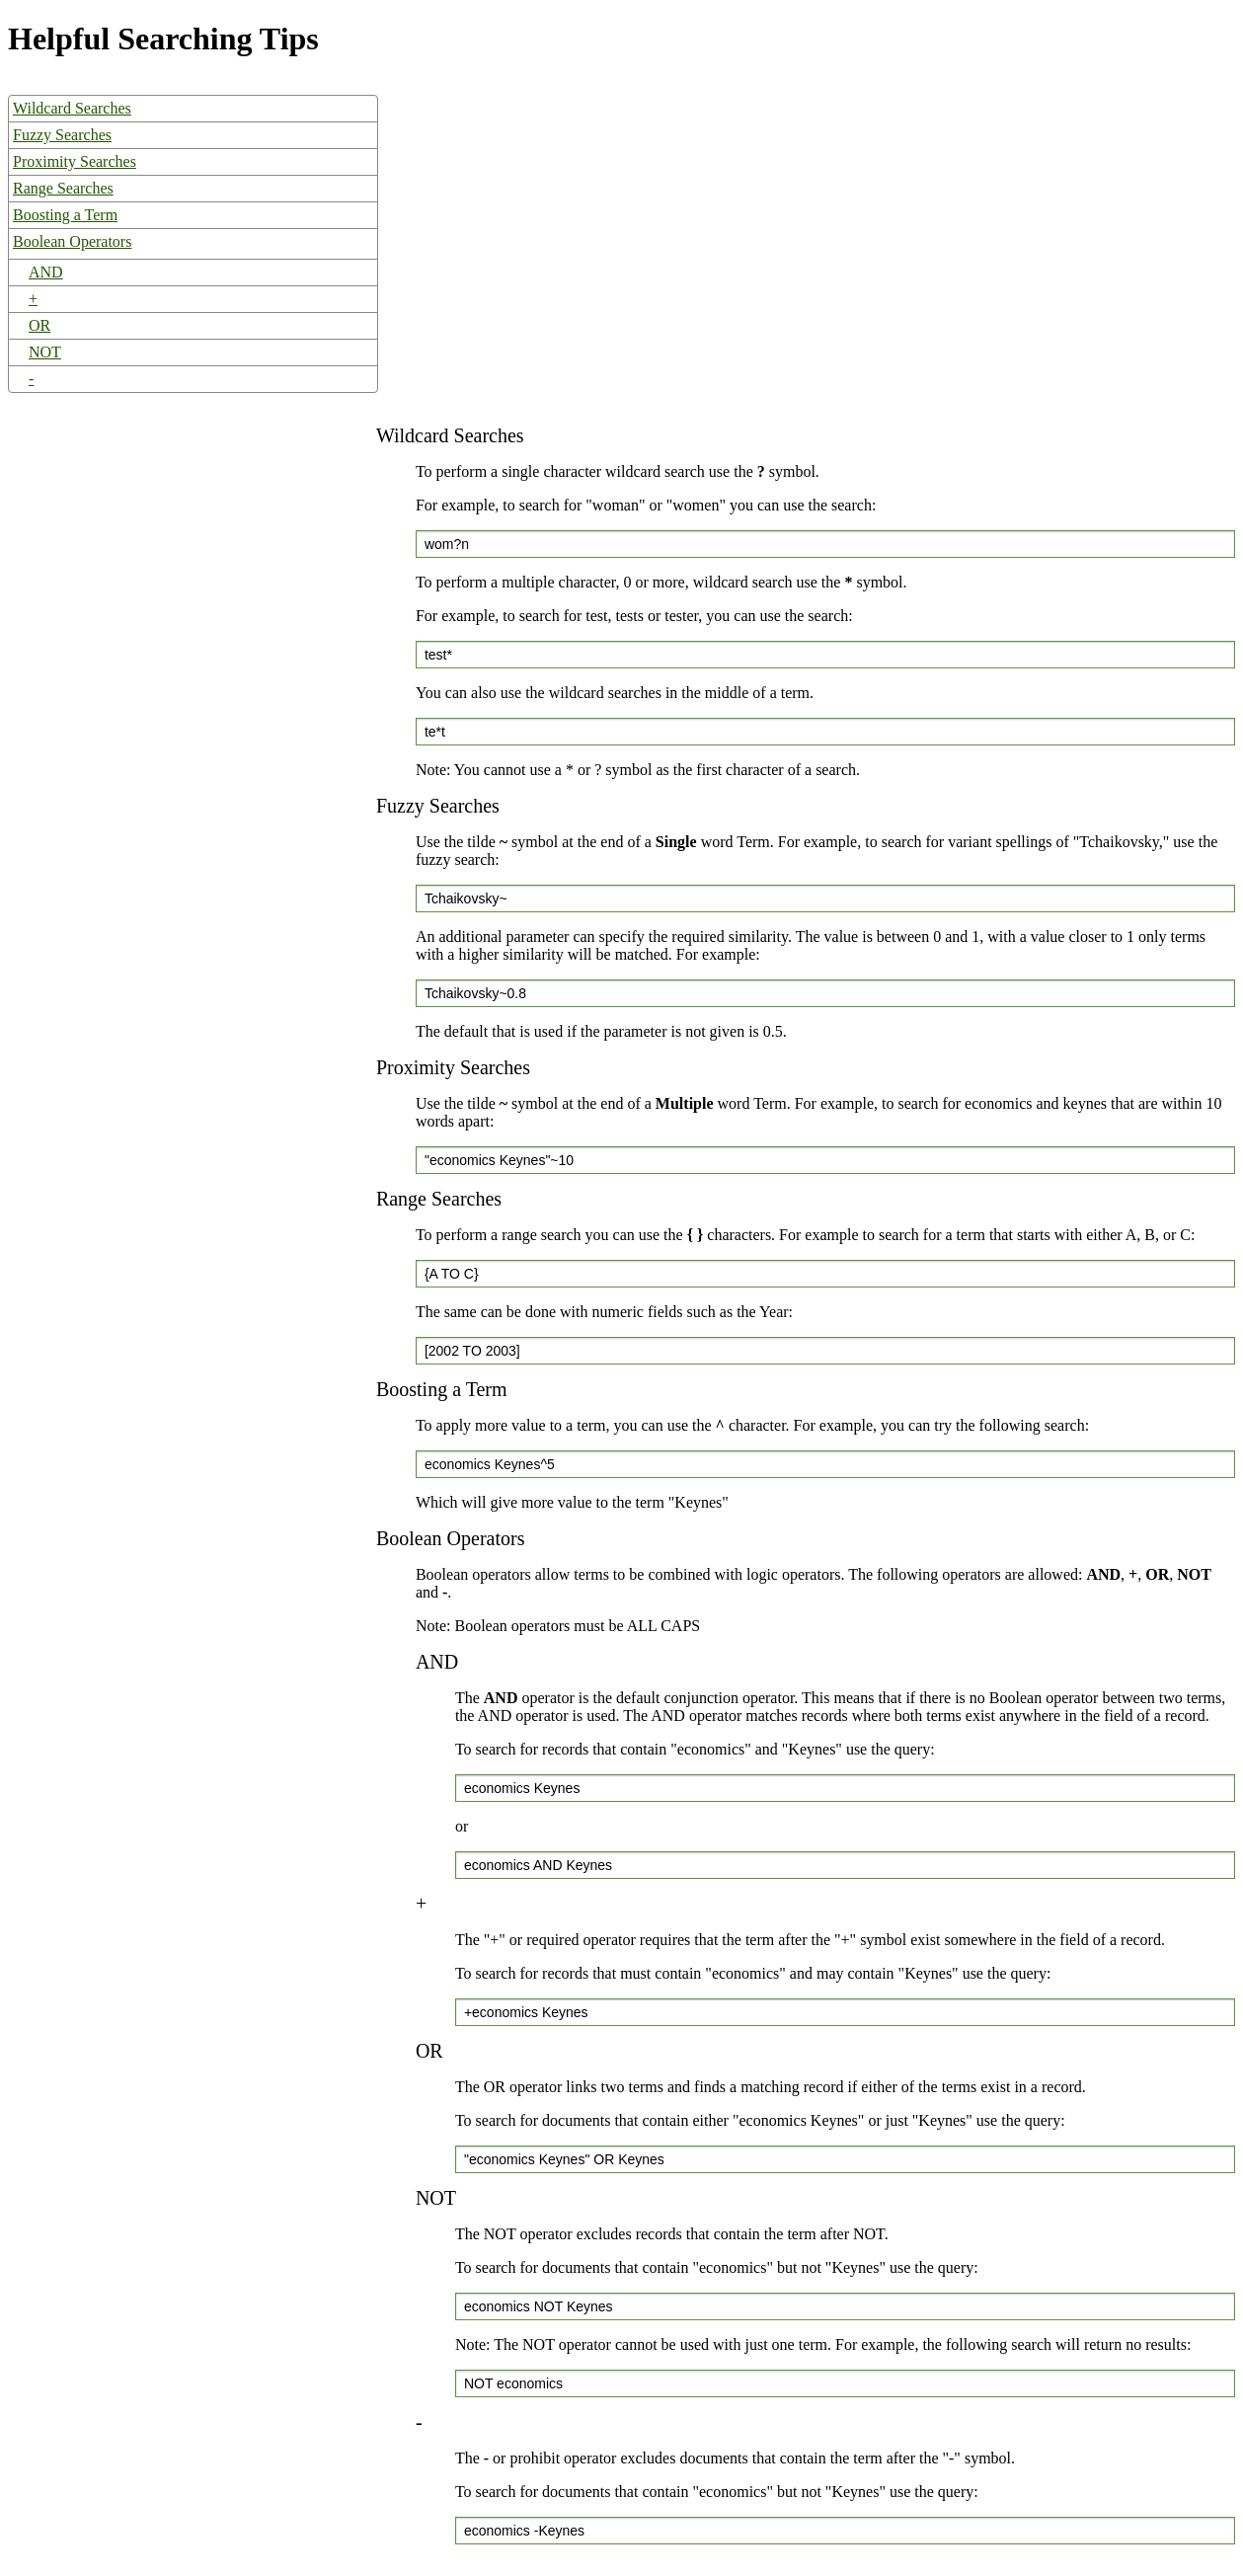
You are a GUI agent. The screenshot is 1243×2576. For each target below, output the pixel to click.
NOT (45, 352)
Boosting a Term (65, 214)
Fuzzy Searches (62, 134)
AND (46, 272)
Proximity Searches (74, 161)
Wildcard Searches (72, 108)
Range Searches (63, 188)
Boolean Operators (72, 241)
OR (39, 325)
